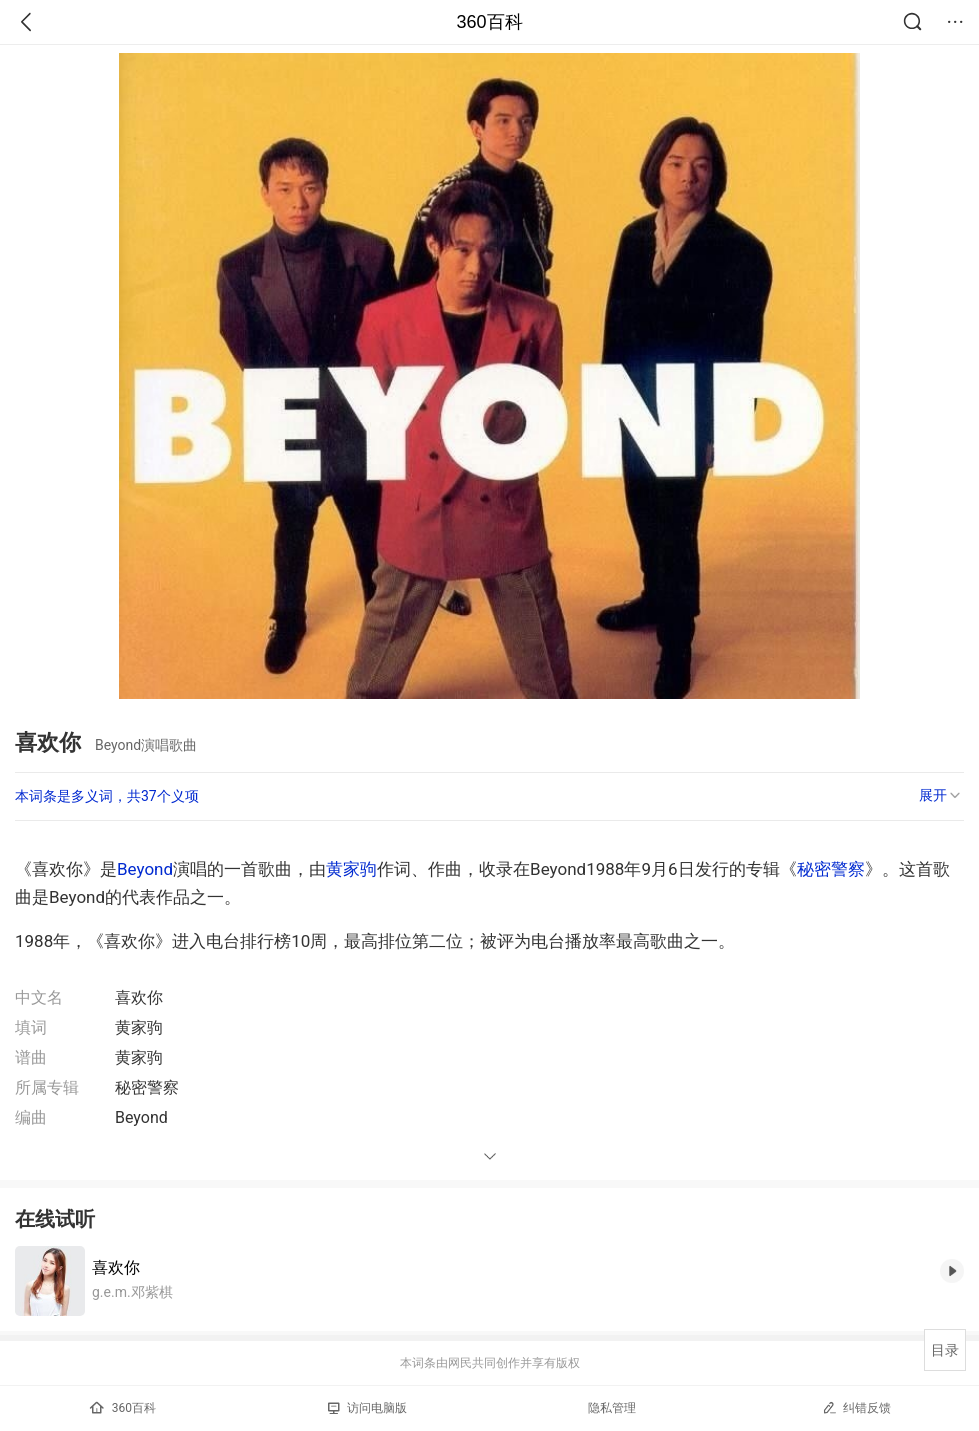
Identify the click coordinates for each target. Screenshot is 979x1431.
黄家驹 (351, 869)
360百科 (489, 22)
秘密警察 (831, 869)
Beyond (145, 869)
